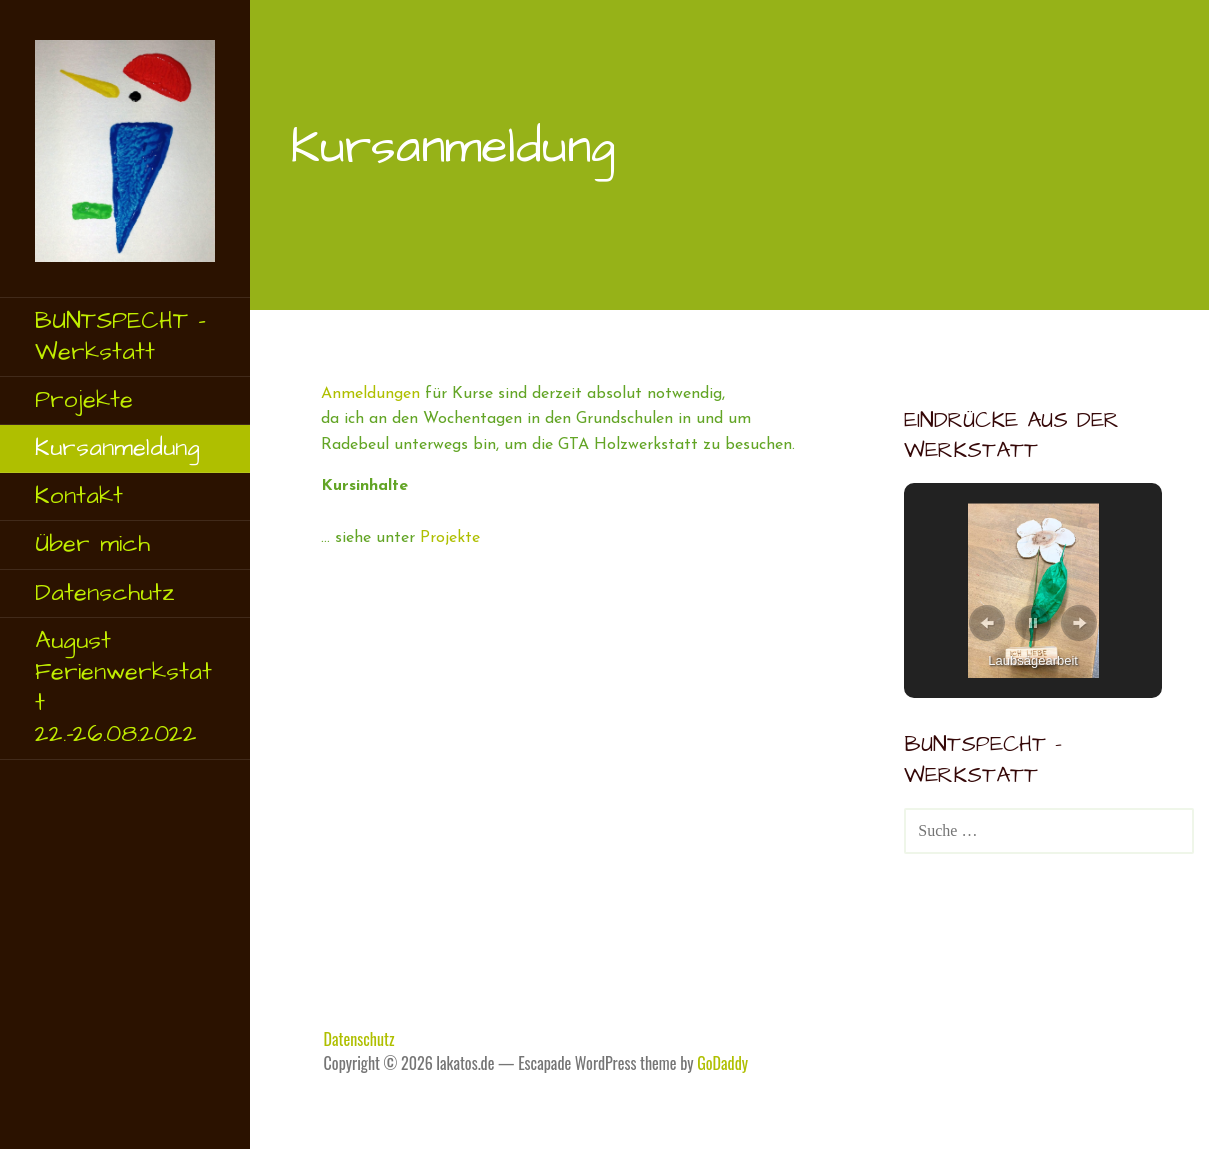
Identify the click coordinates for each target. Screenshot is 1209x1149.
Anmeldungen (370, 394)
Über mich (92, 544)
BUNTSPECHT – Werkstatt (120, 336)
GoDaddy (722, 1063)
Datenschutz (105, 593)
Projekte (84, 400)
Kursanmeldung (117, 448)
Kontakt (79, 496)
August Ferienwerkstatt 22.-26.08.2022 (123, 688)
